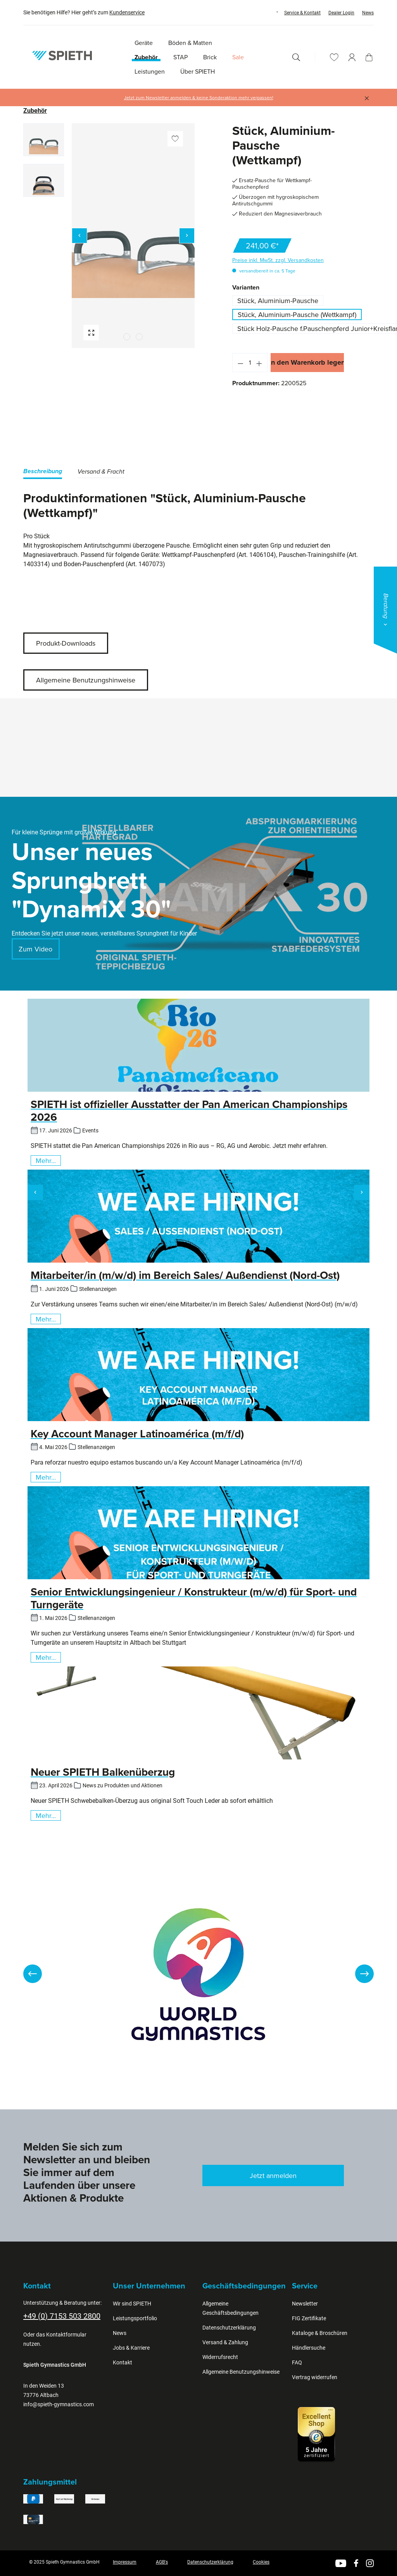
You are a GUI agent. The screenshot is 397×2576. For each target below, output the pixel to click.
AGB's (162, 2562)
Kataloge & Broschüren (319, 2333)
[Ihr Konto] (352, 57)
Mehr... (46, 1160)
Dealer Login (341, 13)
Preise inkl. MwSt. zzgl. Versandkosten (278, 260)
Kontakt (122, 2362)
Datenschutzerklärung (229, 2327)
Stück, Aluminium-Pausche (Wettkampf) (297, 314)
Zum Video (35, 949)
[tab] (42, 472)
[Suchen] (296, 57)
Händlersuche (308, 2348)
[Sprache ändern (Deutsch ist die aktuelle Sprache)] (270, 12)
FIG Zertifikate (309, 2318)
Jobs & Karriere (131, 2348)
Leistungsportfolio (135, 2318)
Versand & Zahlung (225, 2342)
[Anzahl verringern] (240, 362)
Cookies (261, 2562)
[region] (108, 235)
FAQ (297, 2362)
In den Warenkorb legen (307, 362)
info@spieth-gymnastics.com (58, 2404)
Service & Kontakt (302, 13)
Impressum (124, 2562)
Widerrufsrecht (220, 2357)
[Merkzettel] (334, 57)
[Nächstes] (187, 235)
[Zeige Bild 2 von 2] (139, 336)
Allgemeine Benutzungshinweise (85, 680)
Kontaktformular (66, 2334)
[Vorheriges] (79, 235)
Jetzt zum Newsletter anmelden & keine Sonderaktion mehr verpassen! (198, 97)
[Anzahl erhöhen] (259, 362)
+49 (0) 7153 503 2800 (61, 2316)
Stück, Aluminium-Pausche (277, 300)
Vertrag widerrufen (314, 2377)
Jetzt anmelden (273, 2175)
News (368, 13)
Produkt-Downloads (65, 643)
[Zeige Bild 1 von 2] (126, 336)
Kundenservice (127, 12)
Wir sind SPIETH (132, 2303)
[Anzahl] (250, 362)
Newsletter (305, 2303)
